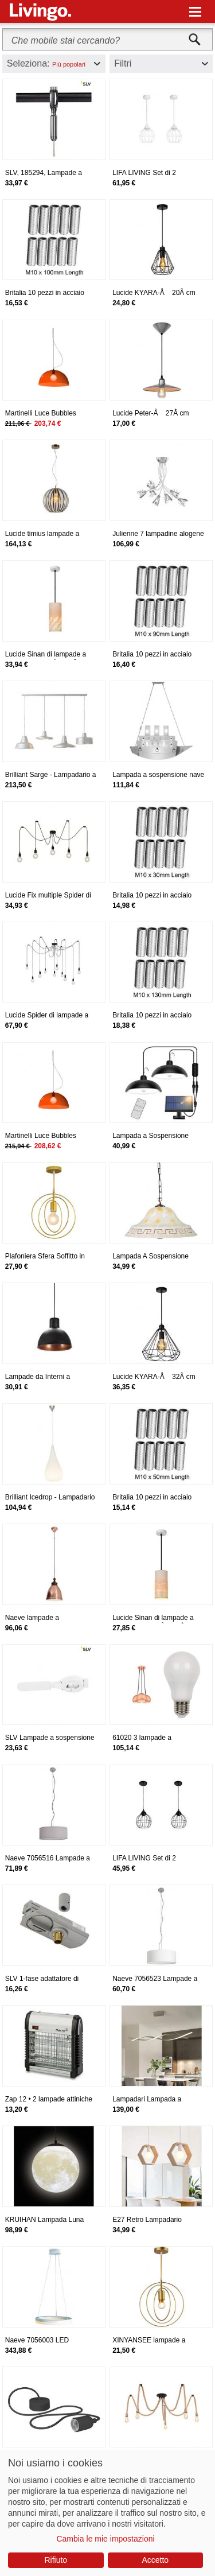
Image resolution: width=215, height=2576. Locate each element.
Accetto (155, 2560)
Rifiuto (55, 2560)
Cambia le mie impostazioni (105, 2538)
